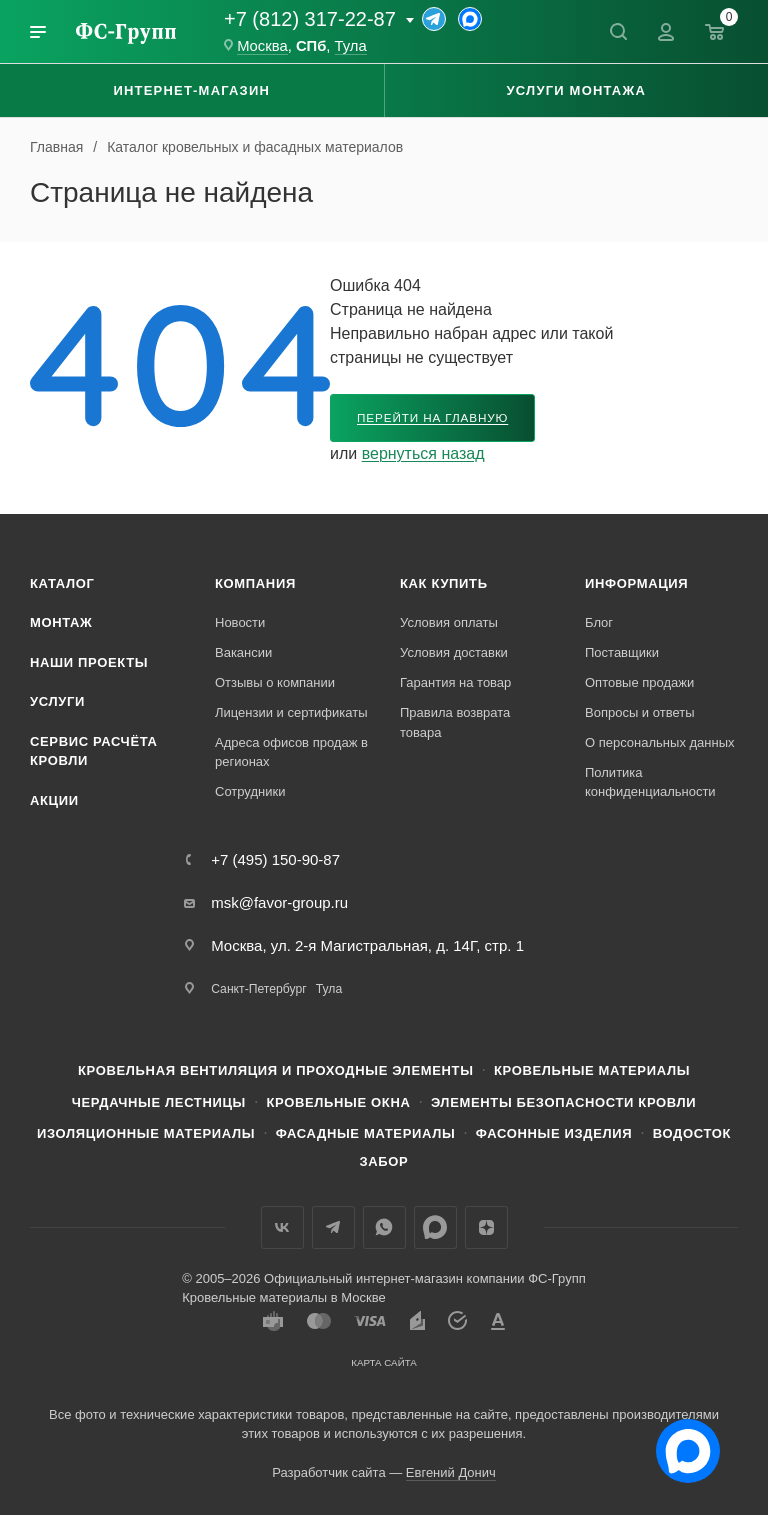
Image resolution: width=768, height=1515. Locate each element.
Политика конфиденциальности (650, 782)
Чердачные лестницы (159, 1102)
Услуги (57, 701)
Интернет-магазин (191, 90)
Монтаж (61, 622)
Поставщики (622, 652)
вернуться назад (423, 453)
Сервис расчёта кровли (94, 751)
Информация (636, 583)
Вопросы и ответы (639, 712)
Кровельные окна (338, 1102)
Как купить (444, 583)
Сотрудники (250, 791)
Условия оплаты (449, 622)
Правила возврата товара (455, 722)
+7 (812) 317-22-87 (310, 19)
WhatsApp (384, 1227)
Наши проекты (89, 662)
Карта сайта (384, 1362)
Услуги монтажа (576, 90)
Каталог (62, 583)
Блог (599, 622)
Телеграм (333, 1227)
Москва (262, 46)
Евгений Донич (451, 1472)
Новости (240, 622)
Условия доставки (454, 652)
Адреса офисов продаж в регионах (291, 752)
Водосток (692, 1133)
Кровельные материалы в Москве (283, 1297)
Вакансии (243, 652)
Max (435, 1227)
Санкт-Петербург (258, 989)
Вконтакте (282, 1227)
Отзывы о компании (275, 682)
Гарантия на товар (455, 682)
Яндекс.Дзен (486, 1227)
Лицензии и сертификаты (291, 712)
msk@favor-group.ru (279, 902)
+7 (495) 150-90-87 (275, 859)
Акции (54, 800)
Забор (384, 1161)
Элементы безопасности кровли (563, 1102)
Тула (351, 46)
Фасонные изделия (554, 1133)
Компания (255, 583)
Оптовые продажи (639, 682)
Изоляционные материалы (146, 1133)
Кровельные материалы (592, 1070)
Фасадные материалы (366, 1133)
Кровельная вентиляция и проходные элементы (276, 1070)
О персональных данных (660, 742)
